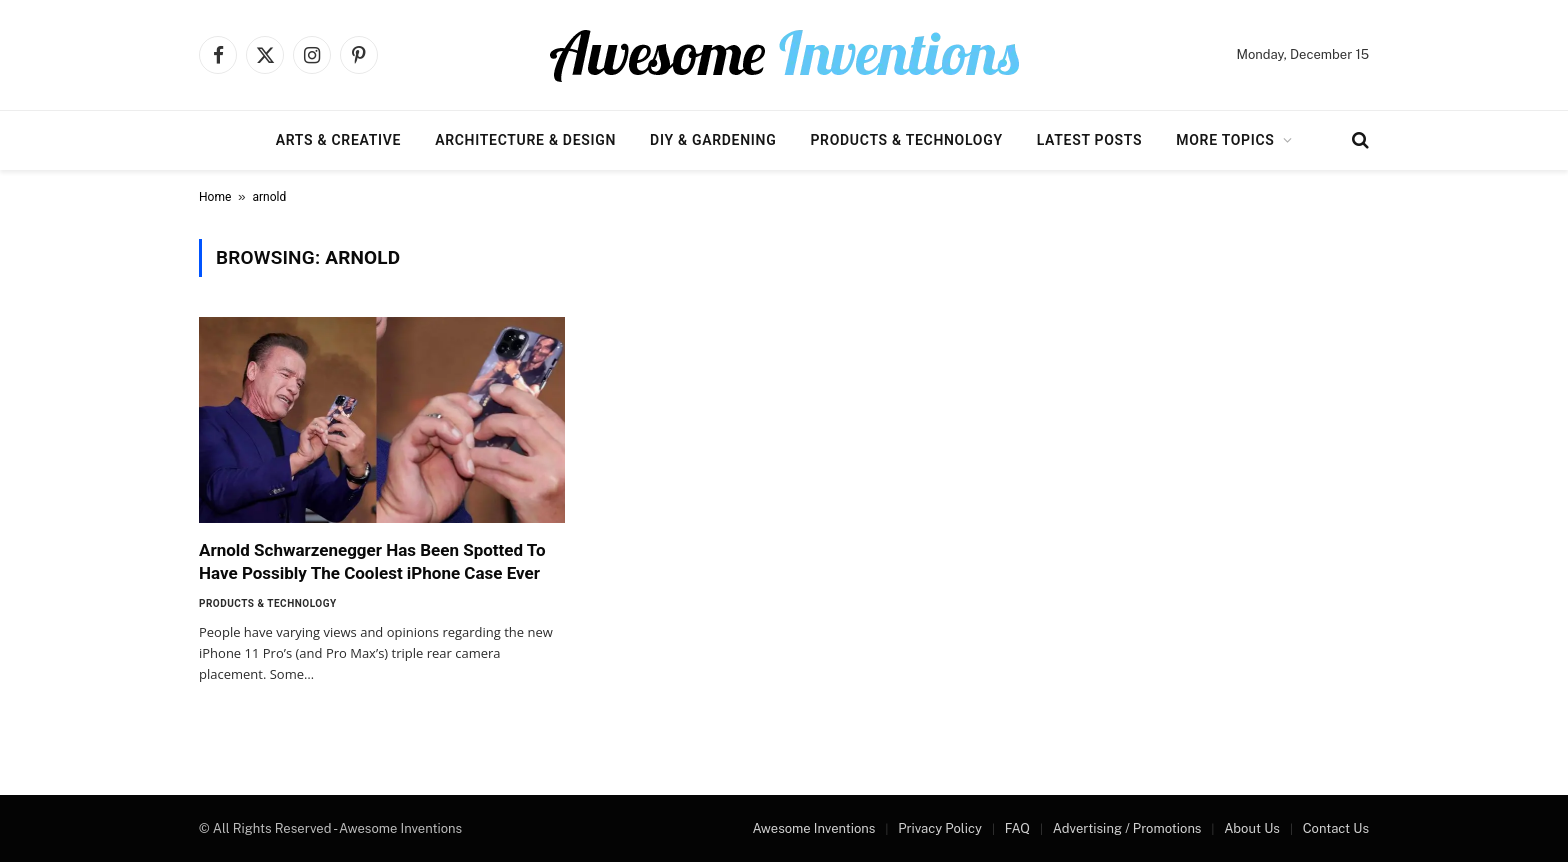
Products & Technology (906, 140)
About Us (1252, 828)
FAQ (1017, 828)
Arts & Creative (338, 140)
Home (215, 197)
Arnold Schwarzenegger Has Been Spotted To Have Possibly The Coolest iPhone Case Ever (372, 561)
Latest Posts (1090, 140)
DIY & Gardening (713, 140)
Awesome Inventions (813, 828)
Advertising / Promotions (1127, 828)
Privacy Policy (940, 828)
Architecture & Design (525, 140)
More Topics (1225, 140)
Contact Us (1336, 828)
